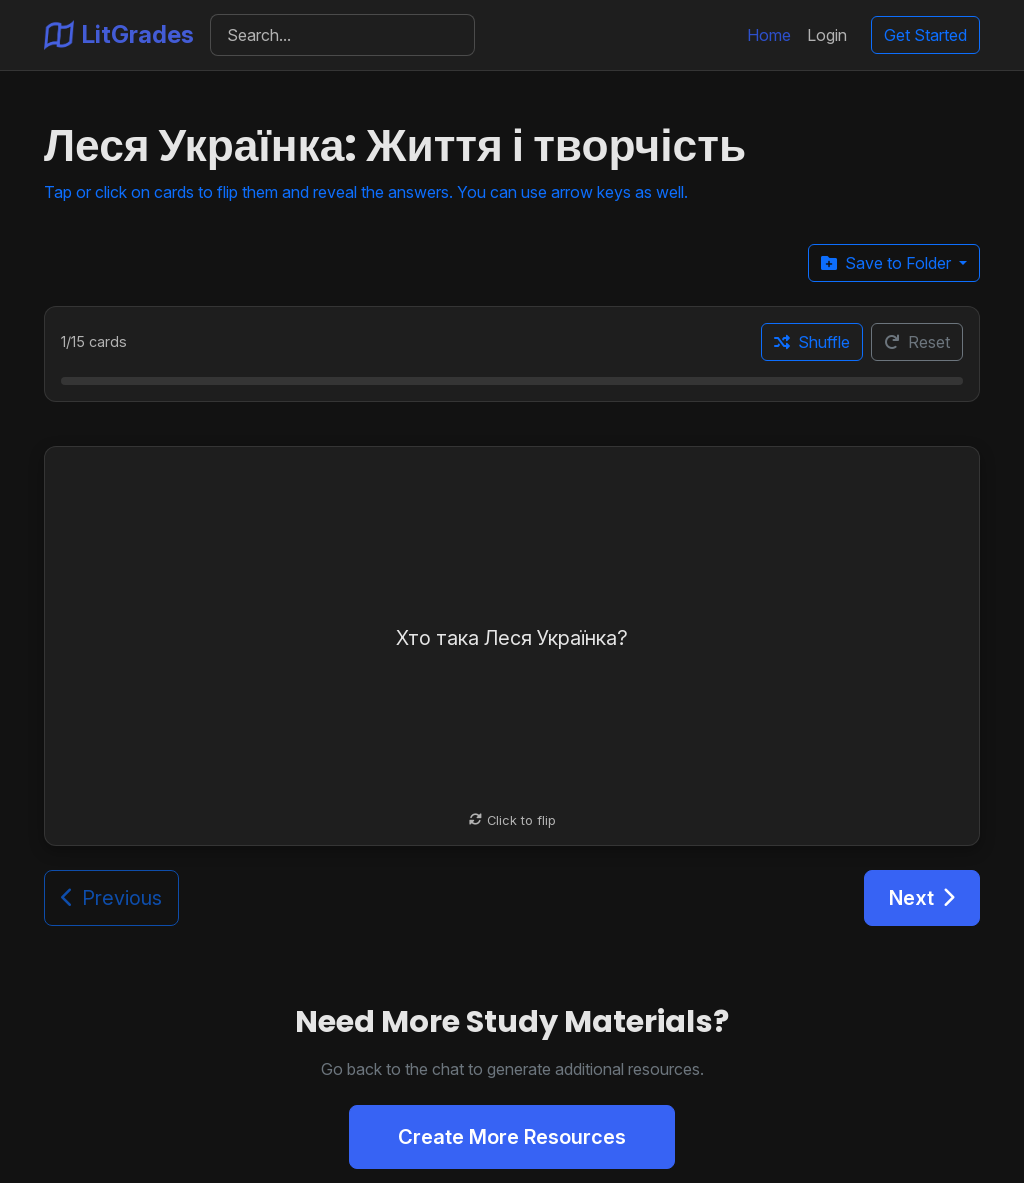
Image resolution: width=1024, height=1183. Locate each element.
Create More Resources (512, 1137)
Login (827, 35)
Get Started (925, 35)
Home (769, 35)
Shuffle (812, 342)
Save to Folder (888, 263)
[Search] (342, 35)
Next (922, 898)
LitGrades (119, 35)
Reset (917, 342)
